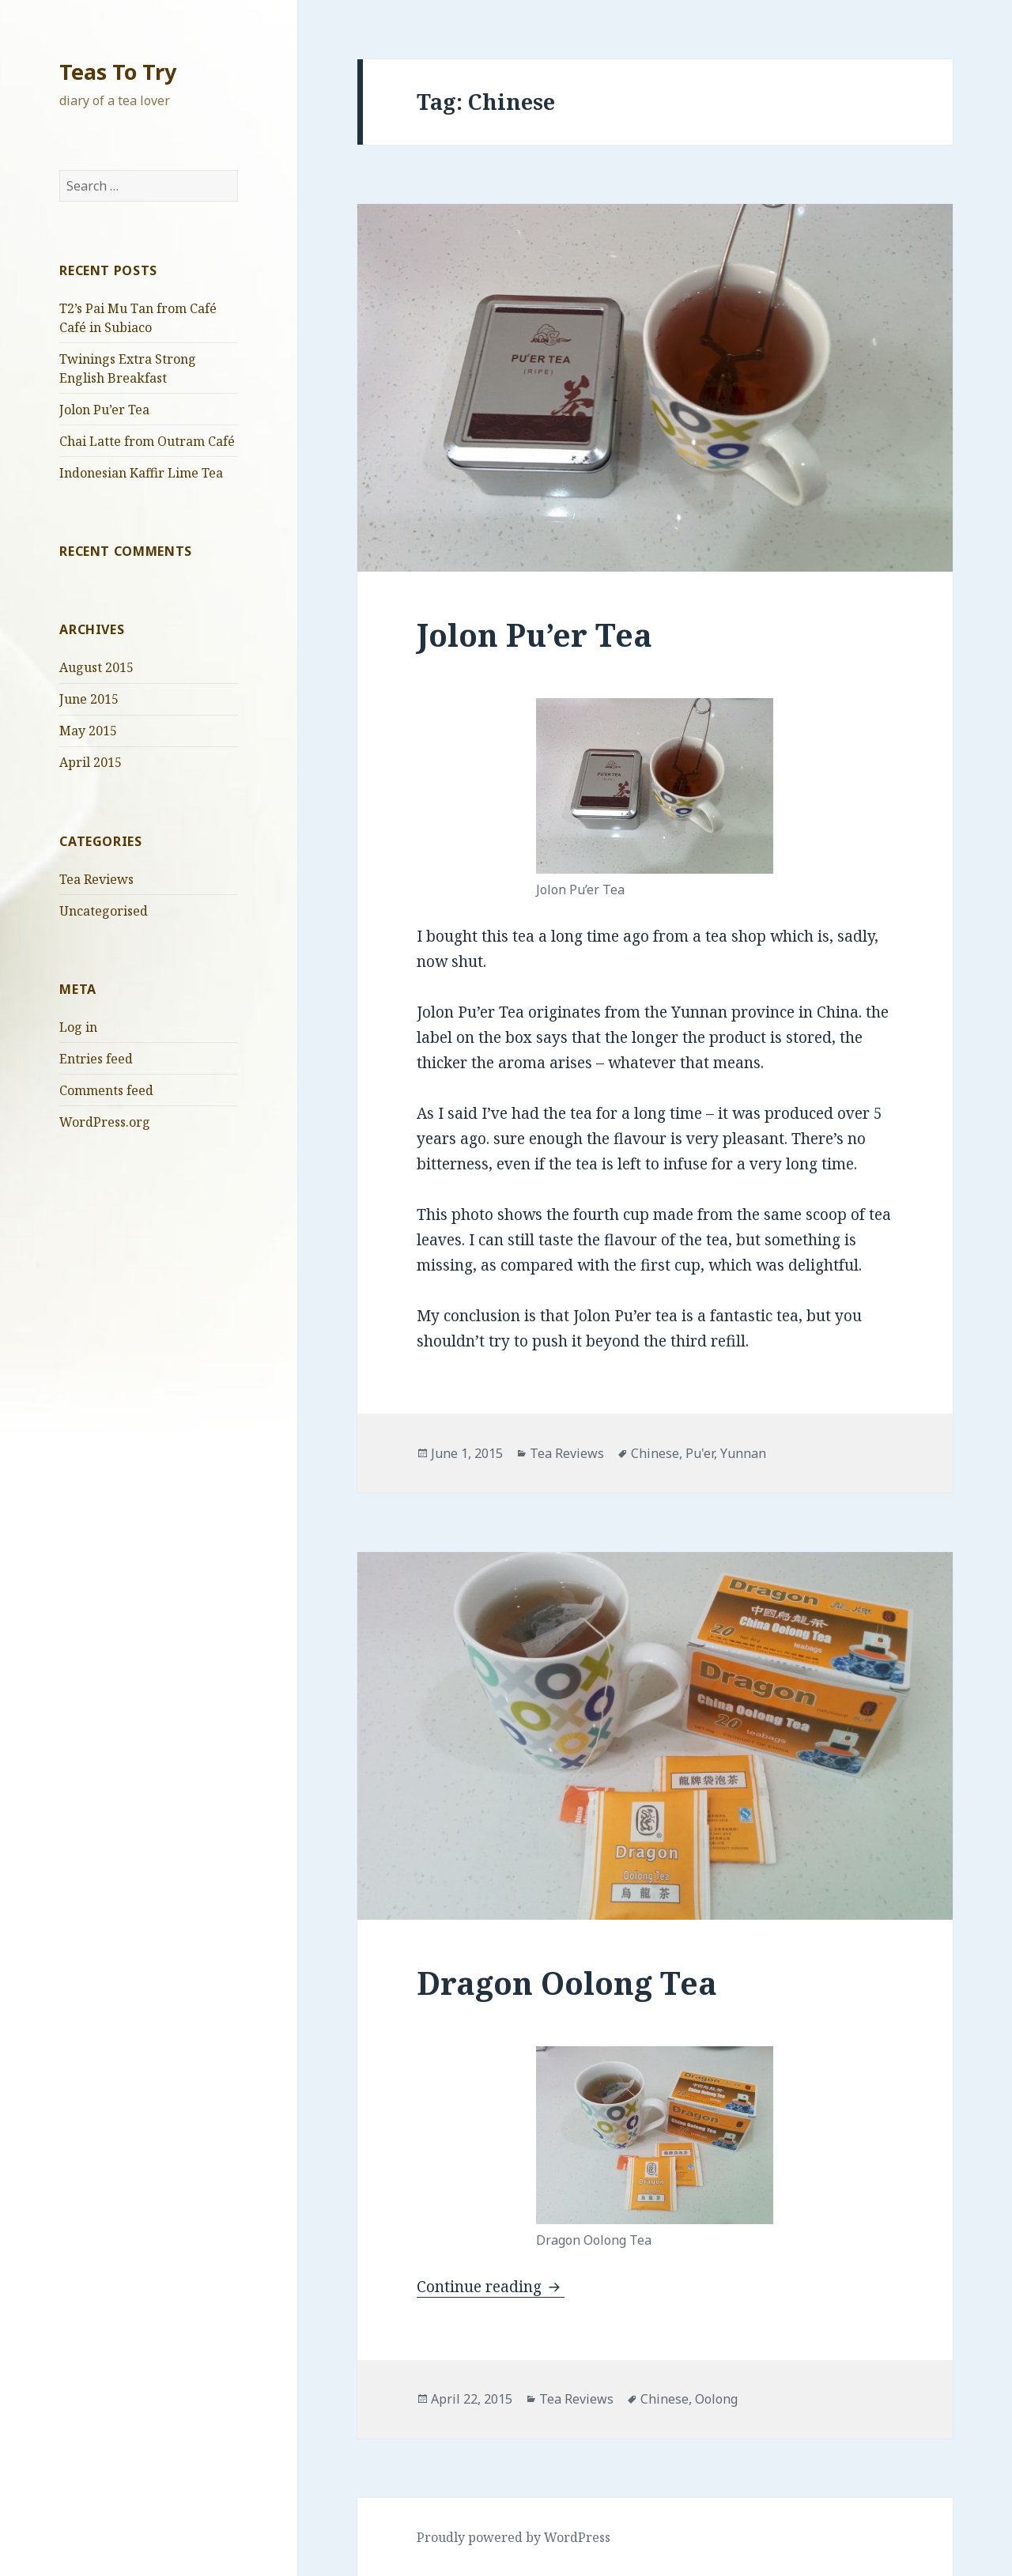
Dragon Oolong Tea (567, 1983)
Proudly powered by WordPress (513, 2537)
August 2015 (96, 667)
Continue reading (491, 2286)
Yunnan (743, 1453)
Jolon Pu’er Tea (104, 409)
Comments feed (106, 1090)
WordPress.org (104, 1122)
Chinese (655, 1453)
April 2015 (90, 762)
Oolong (716, 2399)
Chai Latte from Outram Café (147, 441)
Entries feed (96, 1058)
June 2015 (89, 699)
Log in (78, 1027)
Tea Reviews (96, 879)
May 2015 (88, 730)
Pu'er (699, 1453)
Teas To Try (117, 71)
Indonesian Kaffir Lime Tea (141, 473)
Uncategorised (103, 911)
